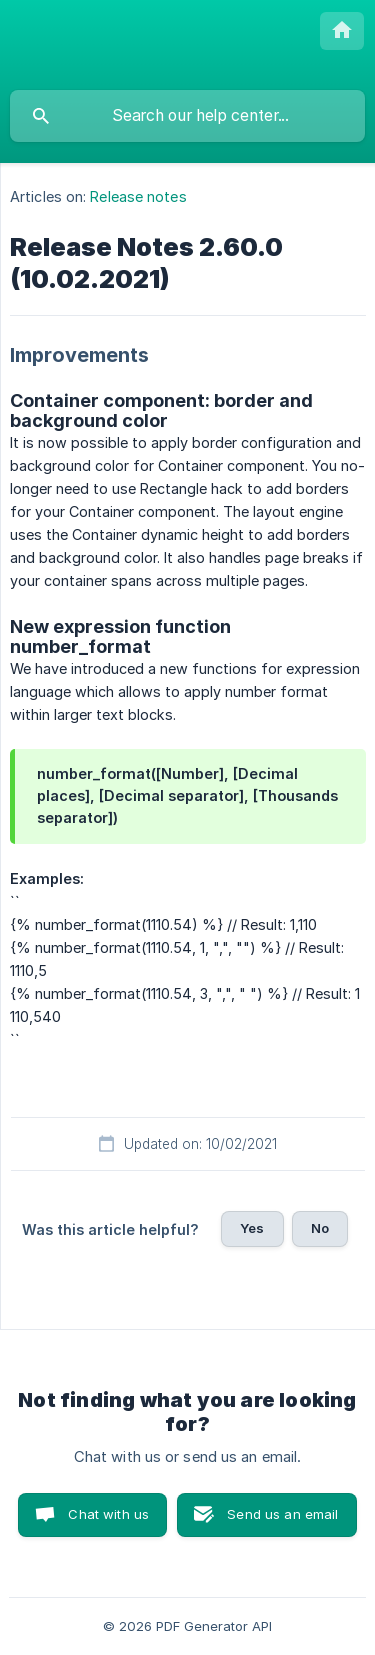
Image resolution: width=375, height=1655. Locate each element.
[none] (342, 31)
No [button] (320, 1228)
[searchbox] (187, 116)
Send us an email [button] (282, 1514)
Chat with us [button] (108, 1514)
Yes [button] (252, 1228)
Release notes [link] (138, 196)
